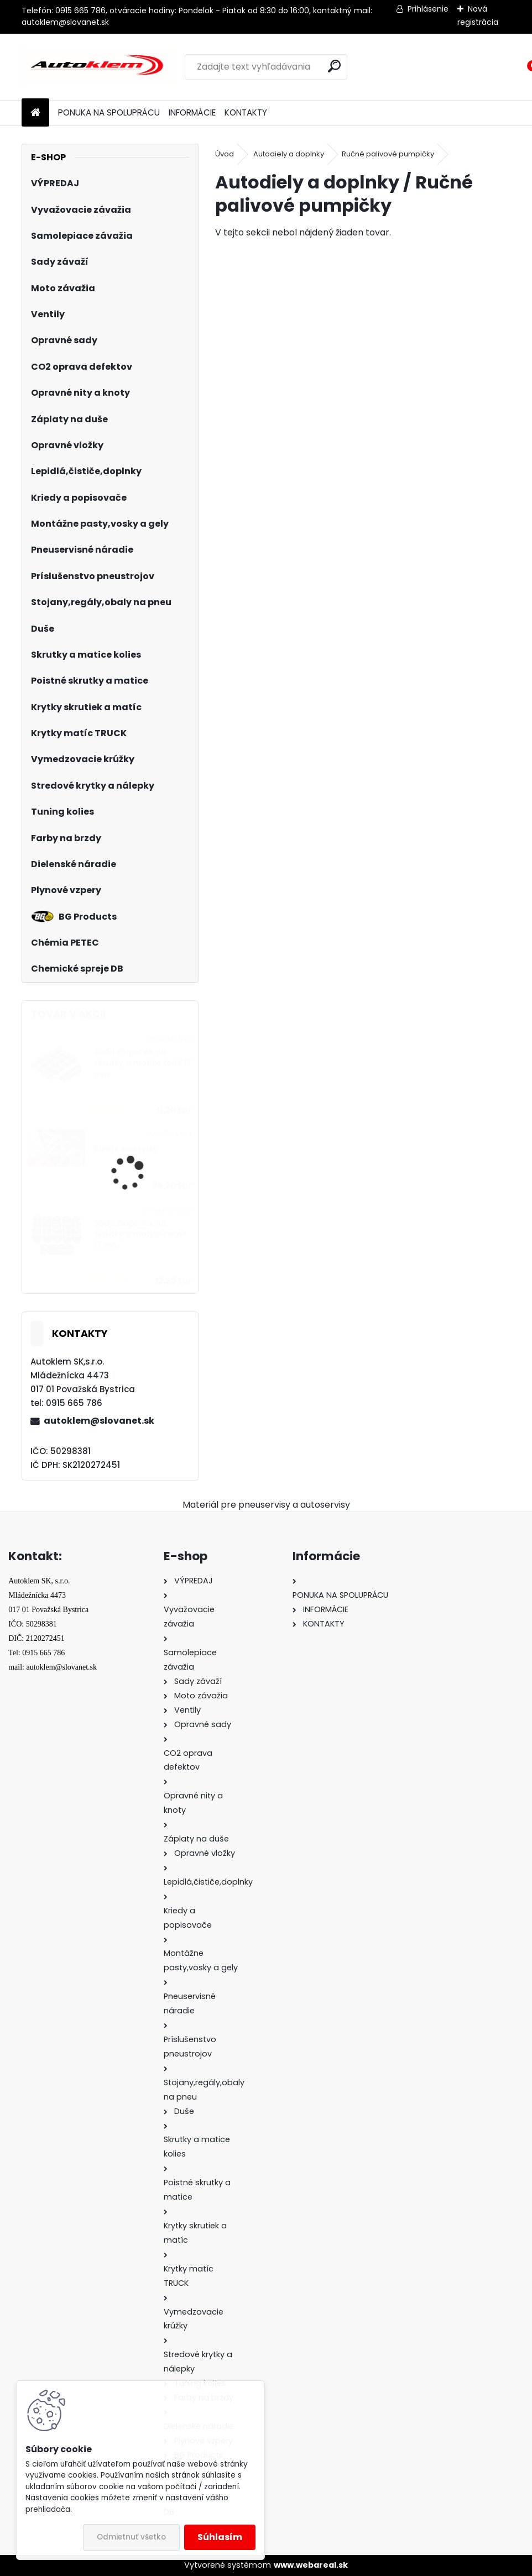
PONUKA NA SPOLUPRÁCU (109, 112)
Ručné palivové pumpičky (388, 154)
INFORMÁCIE (192, 112)
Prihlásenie (428, 8)
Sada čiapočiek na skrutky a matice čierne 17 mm (140, 1234)
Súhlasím (219, 2537)
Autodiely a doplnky (288, 154)
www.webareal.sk (311, 2564)
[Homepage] (35, 113)
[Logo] (98, 67)
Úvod (224, 154)
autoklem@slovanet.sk (99, 1420)
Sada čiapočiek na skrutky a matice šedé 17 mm (142, 1063)
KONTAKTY (246, 112)
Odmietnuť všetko (131, 2537)
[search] (334, 66)
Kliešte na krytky (126, 1149)
